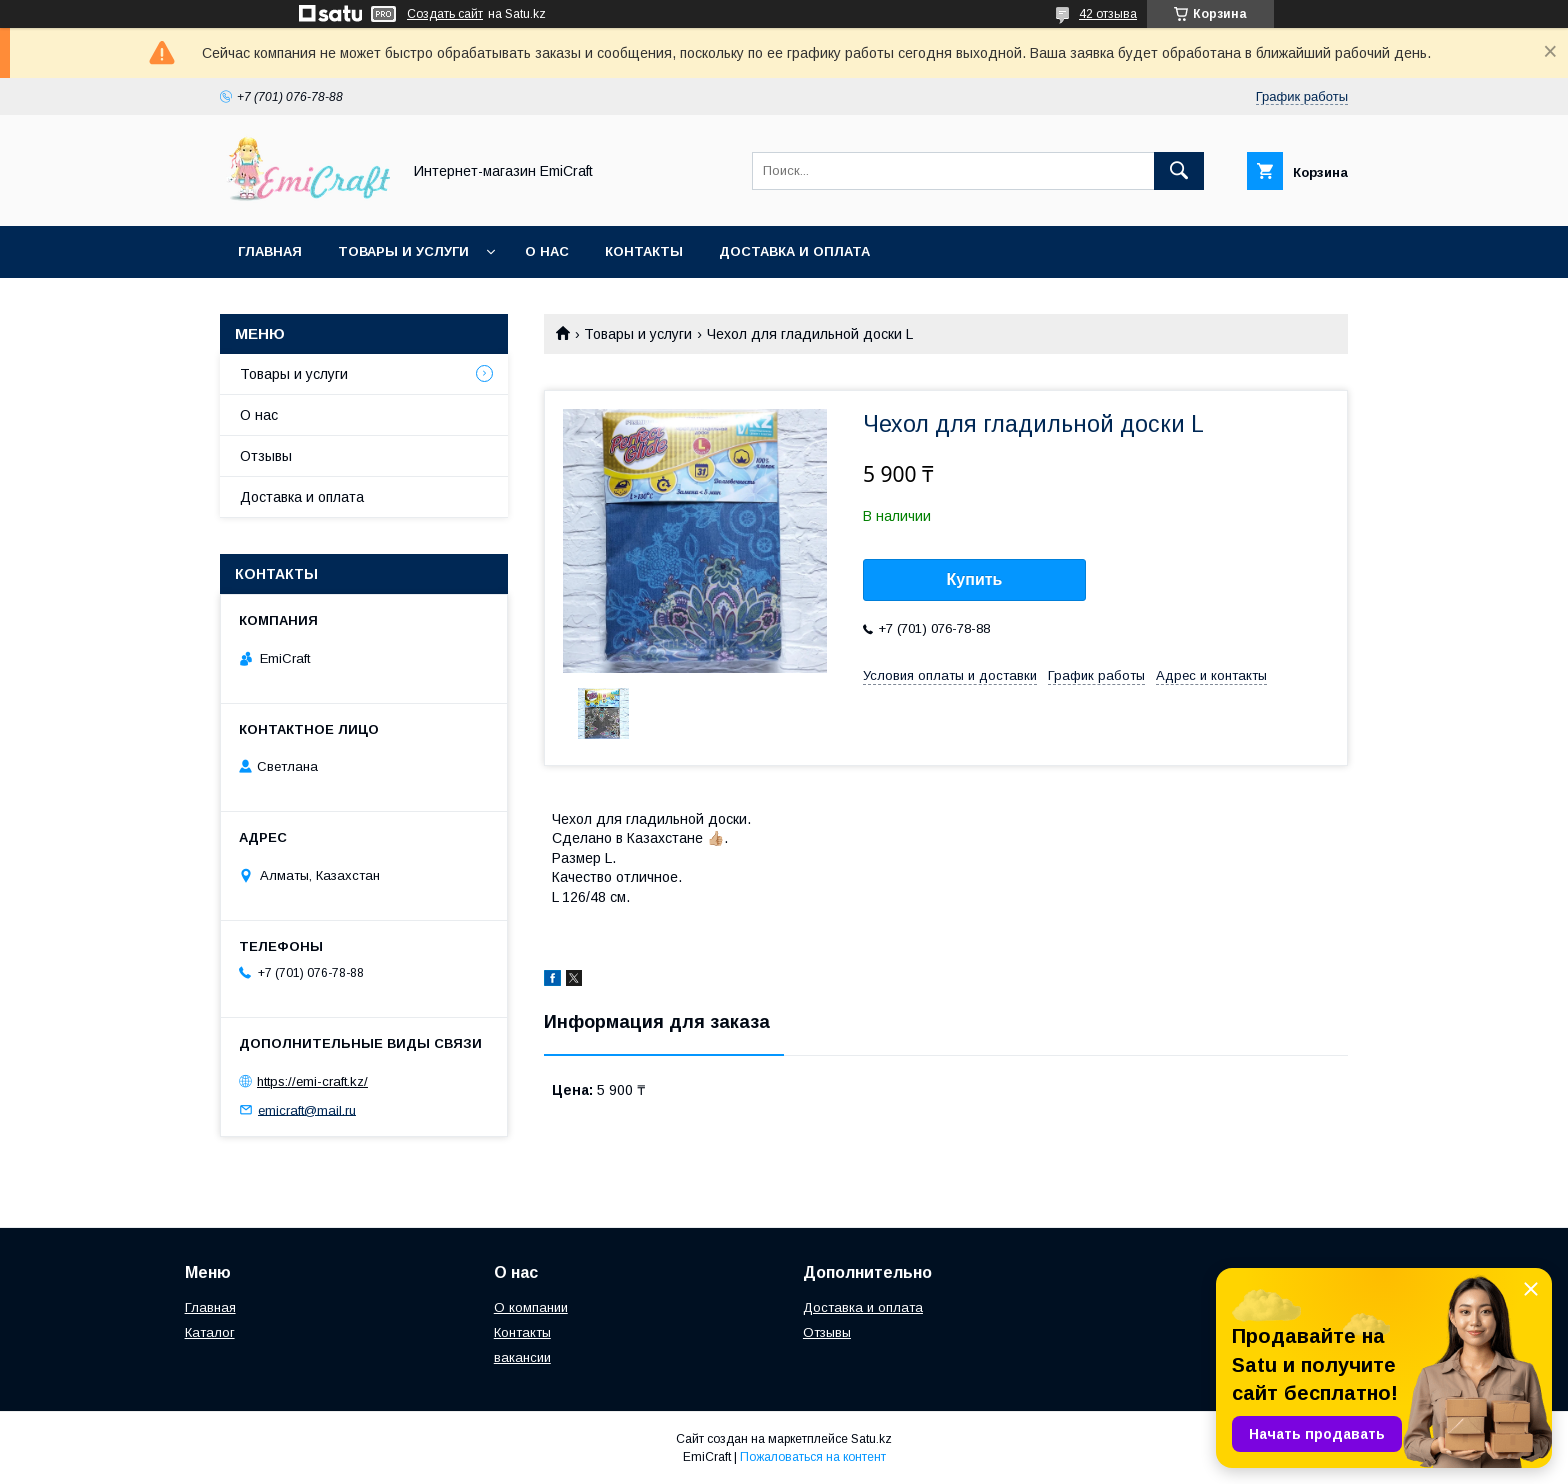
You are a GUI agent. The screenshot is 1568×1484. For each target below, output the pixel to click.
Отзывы (266, 456)
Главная (270, 251)
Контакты (644, 251)
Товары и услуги (403, 251)
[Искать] (1179, 171)
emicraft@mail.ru (307, 1109)
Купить (975, 579)
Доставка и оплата (794, 251)
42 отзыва (1108, 14)
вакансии (522, 1357)
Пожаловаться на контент (813, 1457)
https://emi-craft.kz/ (312, 1081)
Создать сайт (445, 14)
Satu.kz (871, 1439)
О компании (531, 1307)
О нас (547, 251)
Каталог (210, 1332)
